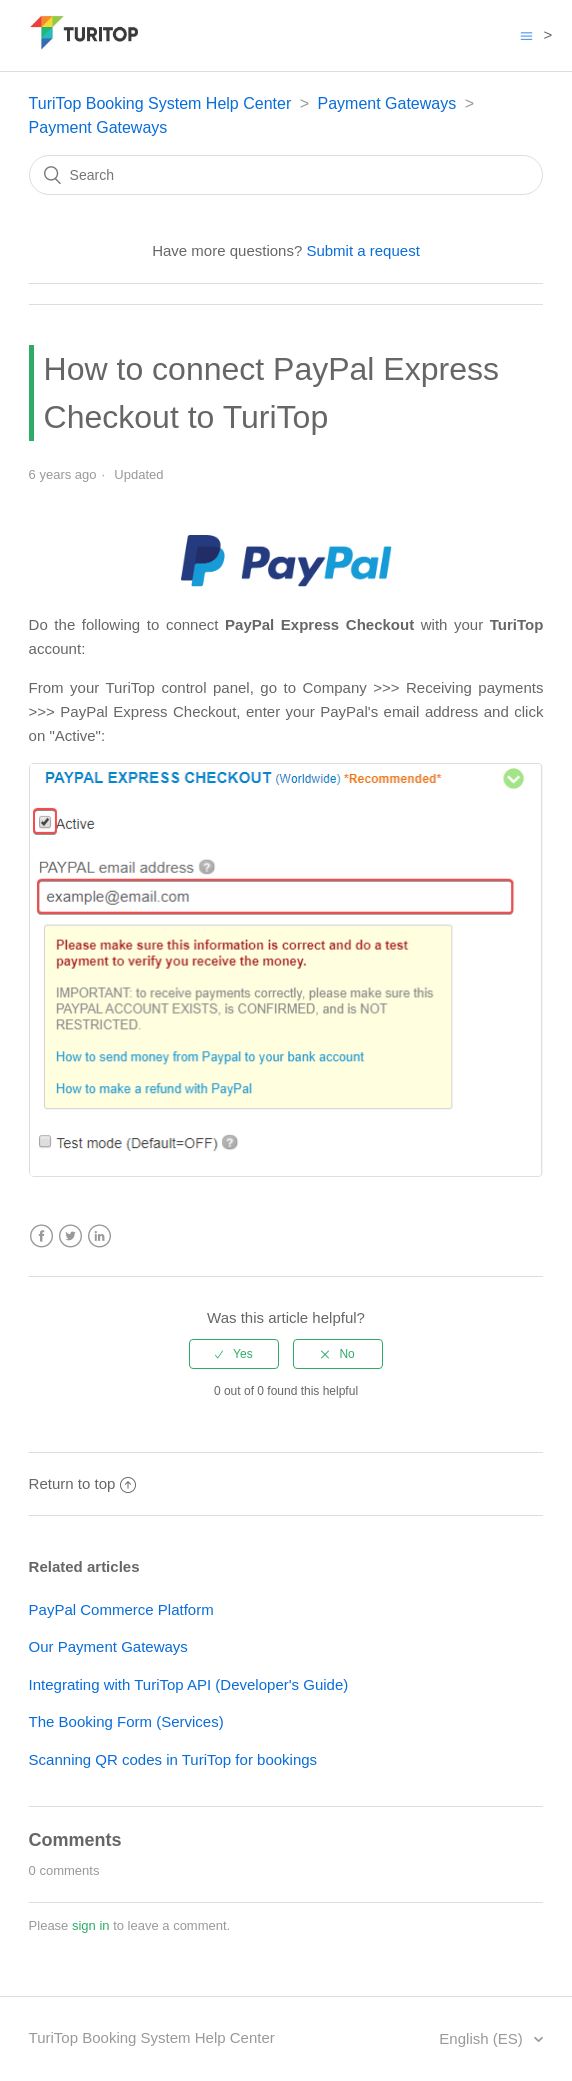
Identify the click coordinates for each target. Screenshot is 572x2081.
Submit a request (362, 250)
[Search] (286, 175)
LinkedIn (99, 1236)
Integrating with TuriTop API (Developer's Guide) (189, 1684)
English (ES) (483, 2038)
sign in (91, 1925)
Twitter (70, 1236)
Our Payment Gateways (108, 1646)
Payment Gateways (386, 103)
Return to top (83, 1483)
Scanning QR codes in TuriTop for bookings (173, 1759)
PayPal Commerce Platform (121, 1609)
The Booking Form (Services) (126, 1721)
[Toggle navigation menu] (526, 35)
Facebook (41, 1236)
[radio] (234, 1354)
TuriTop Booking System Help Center (160, 103)
